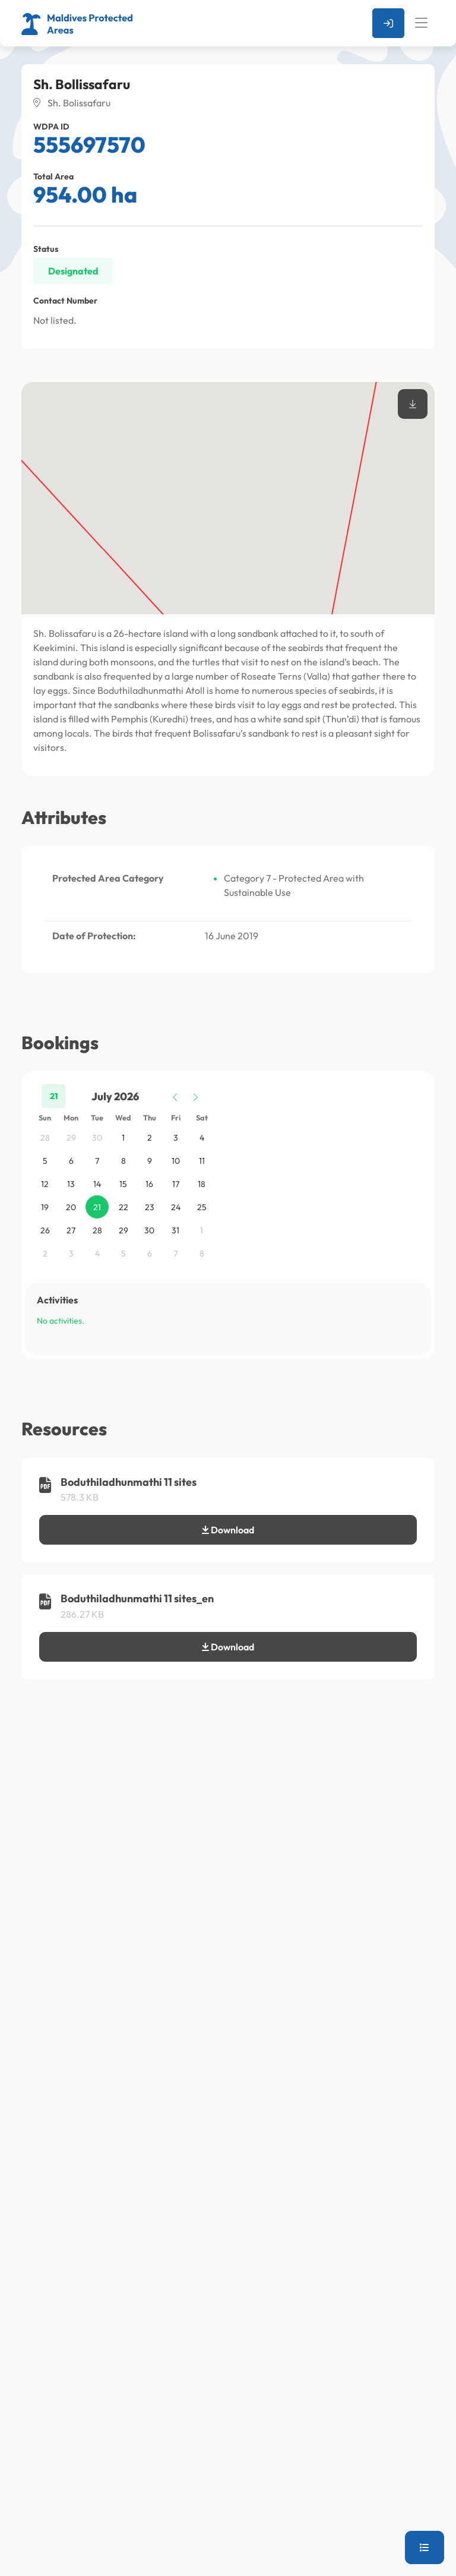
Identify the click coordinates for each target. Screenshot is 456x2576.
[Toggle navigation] (421, 23)
